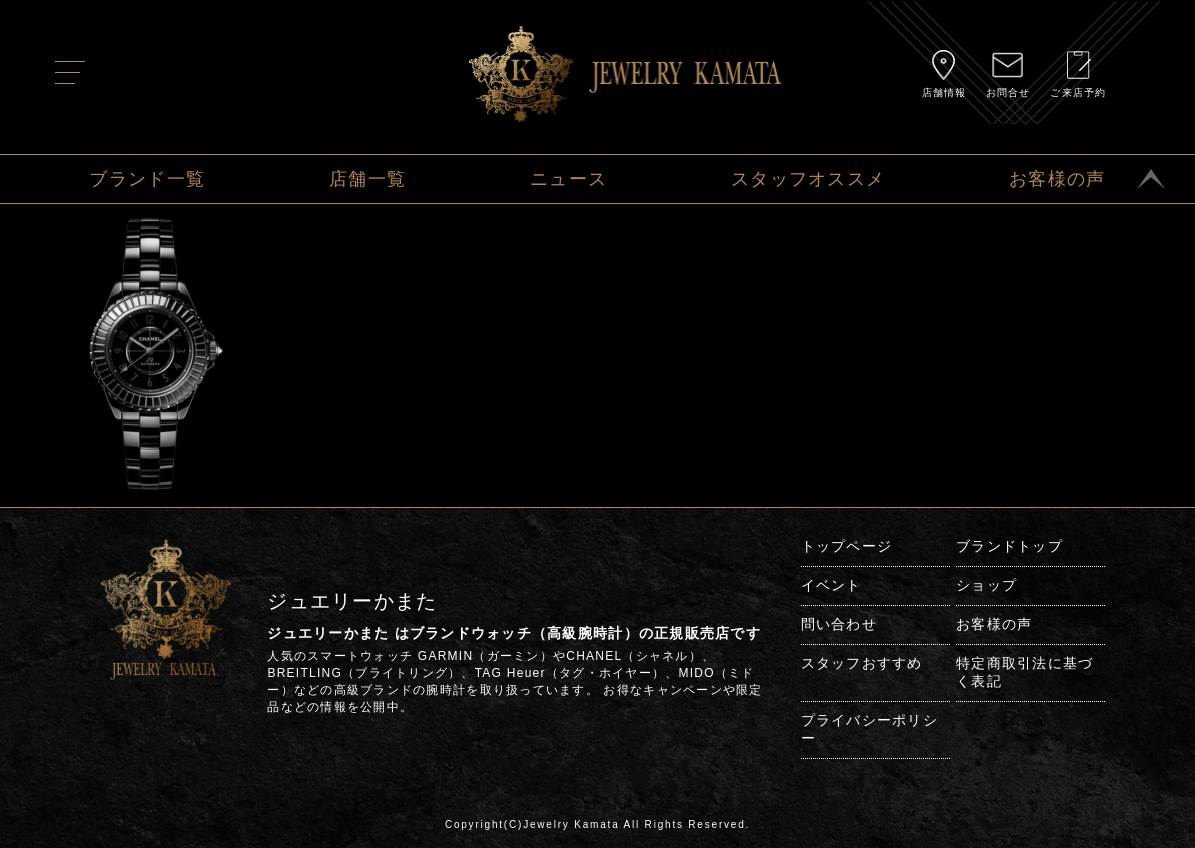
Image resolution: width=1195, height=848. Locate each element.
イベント (831, 585)
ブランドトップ (1009, 546)
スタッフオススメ (808, 179)
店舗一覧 (367, 179)
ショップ (986, 585)
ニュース (568, 179)
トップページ (847, 546)
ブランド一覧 (147, 179)
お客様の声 (1057, 179)
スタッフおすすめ (862, 663)
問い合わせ (839, 624)
